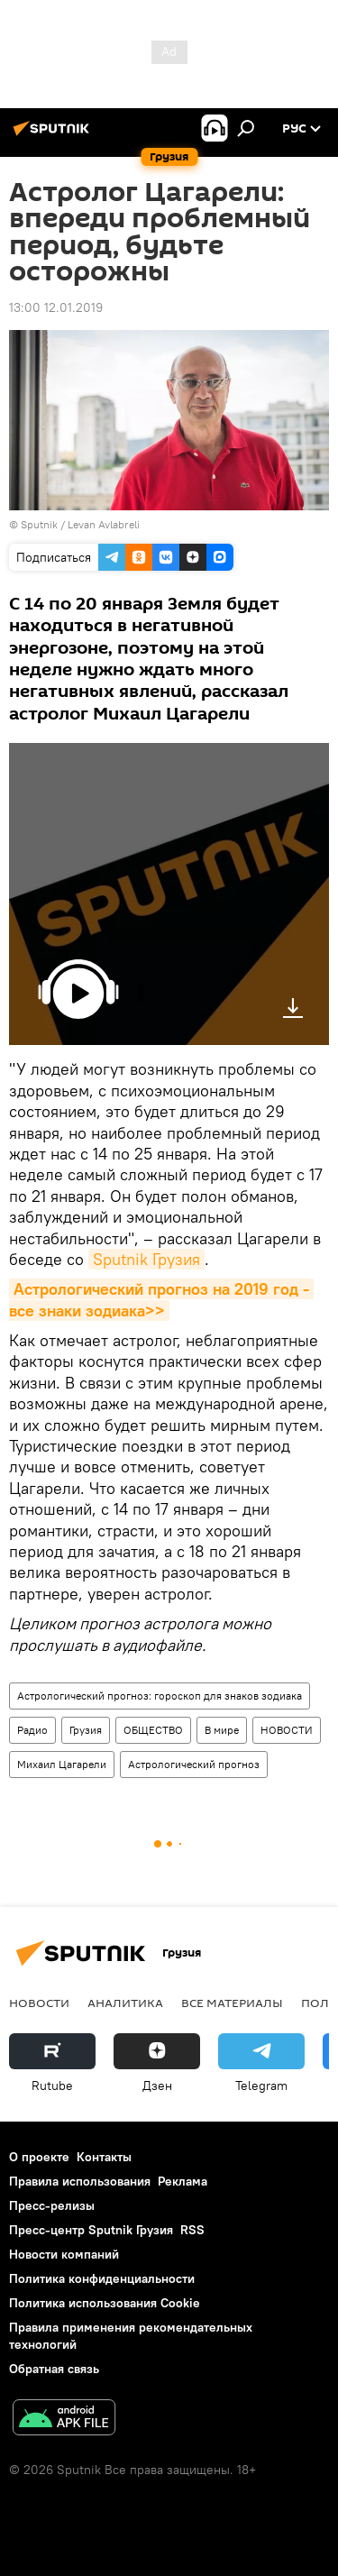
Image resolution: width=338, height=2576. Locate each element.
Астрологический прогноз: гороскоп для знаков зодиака (159, 1695)
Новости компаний (64, 2254)
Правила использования (80, 2181)
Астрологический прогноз (194, 1764)
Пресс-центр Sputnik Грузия (91, 2230)
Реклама (182, 2181)
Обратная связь (54, 2369)
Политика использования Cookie (104, 2303)
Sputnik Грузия (146, 1259)
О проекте (39, 2157)
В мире (222, 1730)
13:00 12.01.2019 (56, 307)
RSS (192, 2230)
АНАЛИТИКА (125, 2002)
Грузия (85, 1730)
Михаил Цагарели (61, 1764)
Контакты (104, 2157)
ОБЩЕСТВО (153, 1730)
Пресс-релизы (52, 2205)
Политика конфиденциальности (102, 2278)
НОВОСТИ (286, 1730)
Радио (32, 1730)
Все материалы (232, 2002)
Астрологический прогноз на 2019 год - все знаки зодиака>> (161, 1299)
